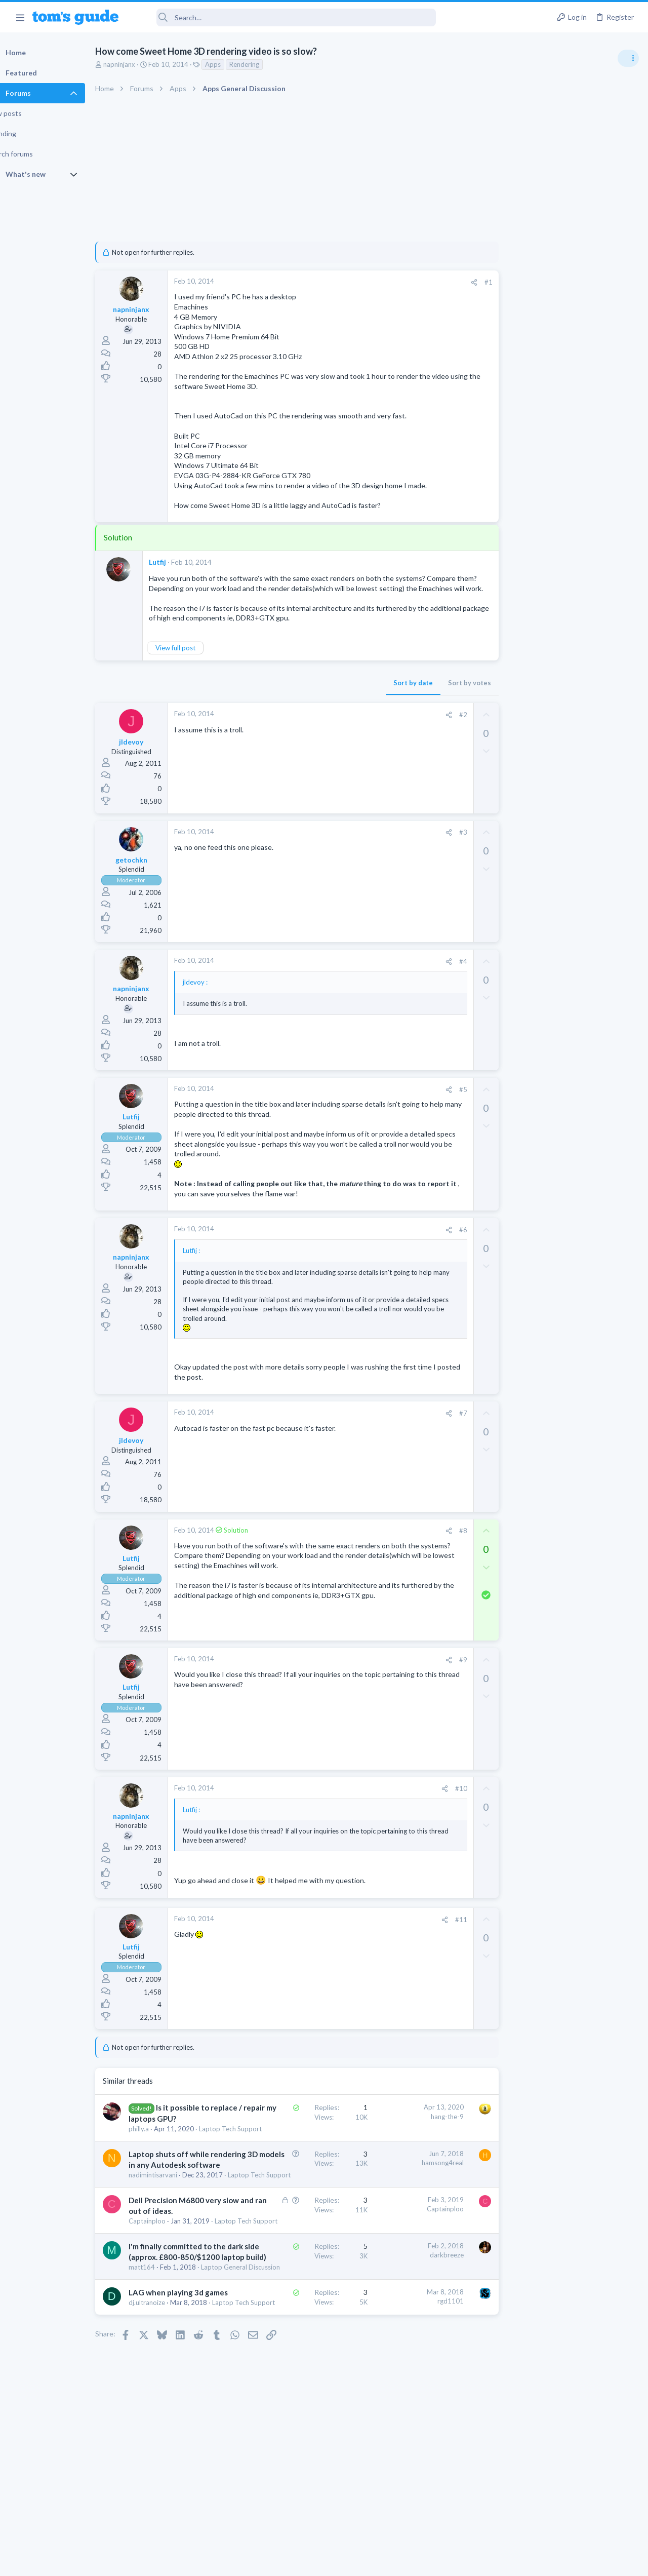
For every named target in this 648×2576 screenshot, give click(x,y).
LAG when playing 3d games (199, 2360)
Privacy (350, 2562)
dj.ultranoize (168, 2371)
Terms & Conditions (420, 2562)
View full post (197, 658)
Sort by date (390, 693)
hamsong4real (420, 2182)
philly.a (160, 2138)
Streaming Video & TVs (538, 679)
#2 (440, 725)
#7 (440, 1423)
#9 (440, 1669)
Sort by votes (446, 693)
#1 (466, 282)
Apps (234, 64)
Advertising (214, 2562)
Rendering (265, 64)
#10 (438, 1798)
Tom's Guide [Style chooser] (565, 2519)
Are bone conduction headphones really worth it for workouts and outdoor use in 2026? (567, 582)
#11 (438, 1929)
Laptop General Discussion (543, 826)
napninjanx (140, 64)
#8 (440, 1541)
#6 (440, 1240)
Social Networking (530, 894)
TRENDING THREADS (520, 551)
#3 (440, 842)
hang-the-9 (424, 2126)
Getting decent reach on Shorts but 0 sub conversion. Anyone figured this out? (570, 856)
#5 (440, 1100)
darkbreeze (424, 2303)
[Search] (284, 17)
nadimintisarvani (174, 2205)
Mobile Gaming (526, 943)
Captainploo (168, 2260)
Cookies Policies (286, 2562)
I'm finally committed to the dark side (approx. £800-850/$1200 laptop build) (207, 2305)
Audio (513, 620)
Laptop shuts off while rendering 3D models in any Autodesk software (198, 2184)
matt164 (163, 2326)
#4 (440, 971)
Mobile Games (544, 914)
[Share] (451, 282)
